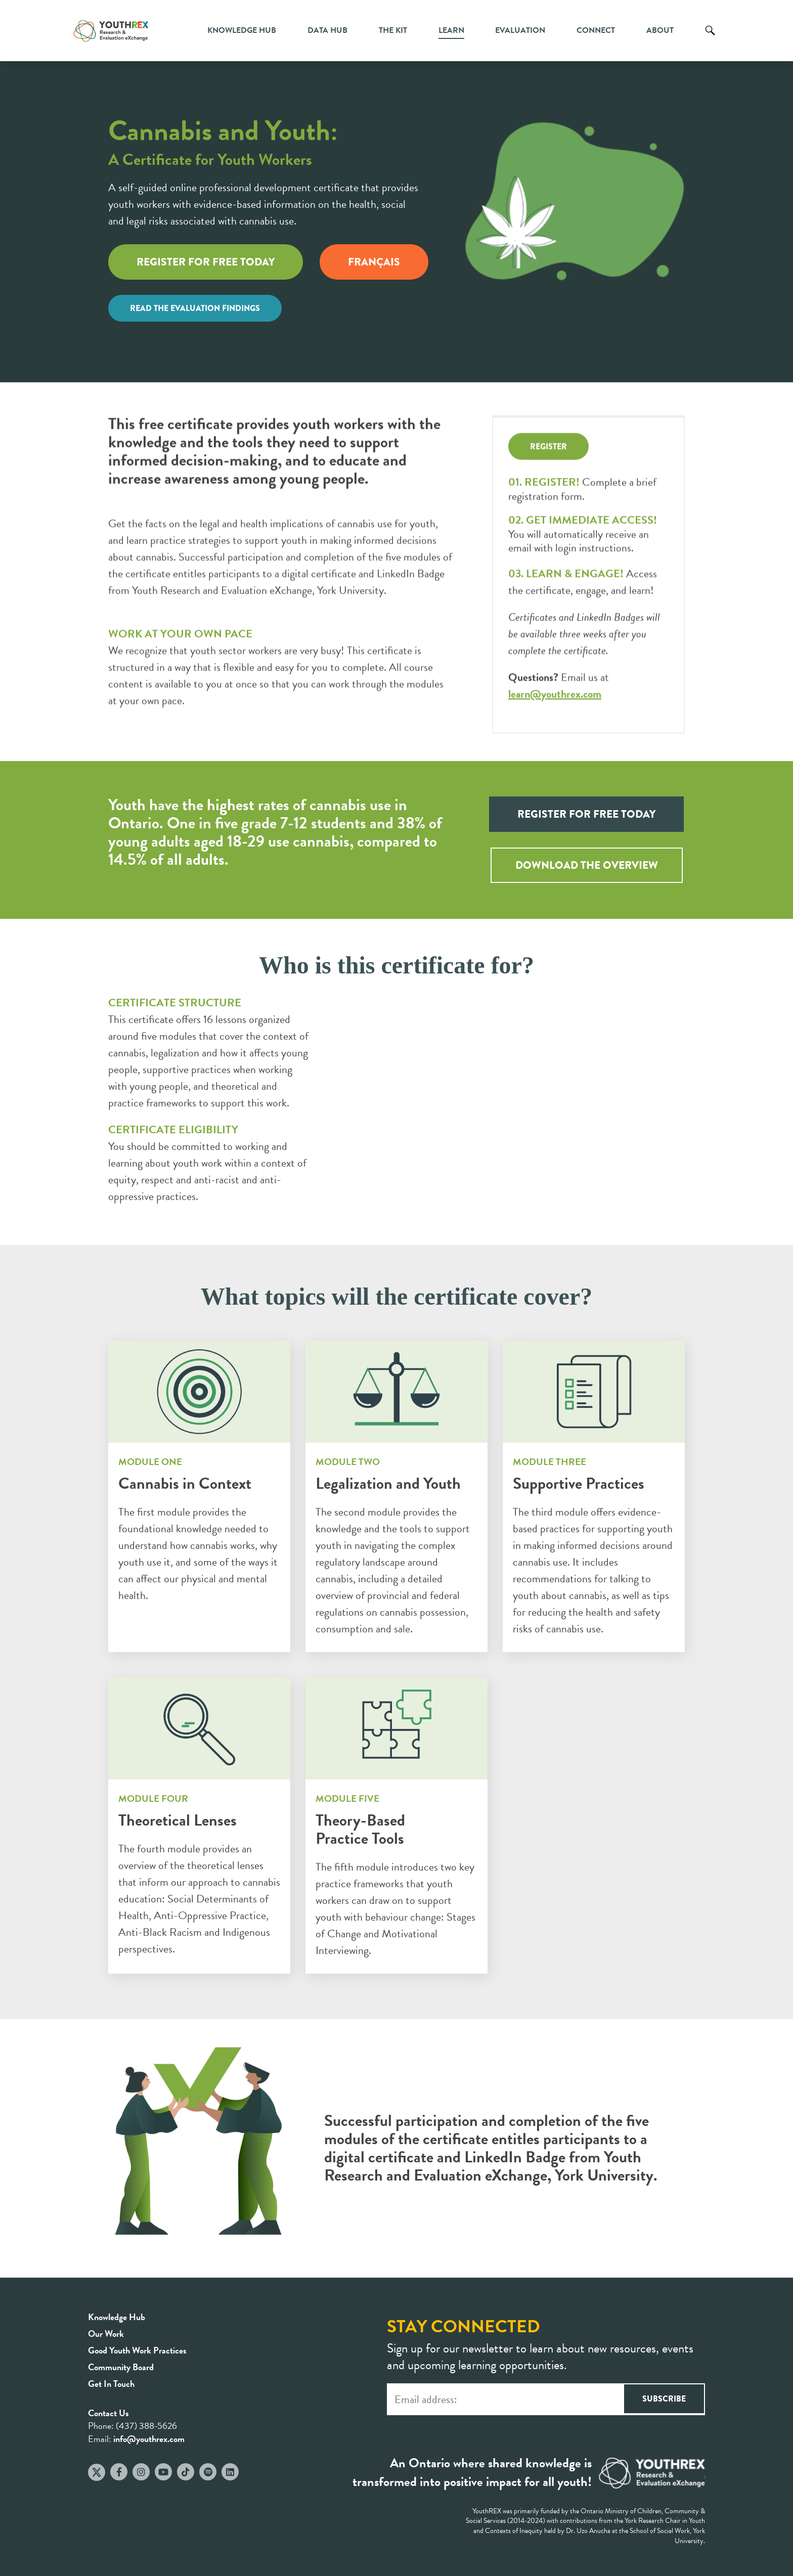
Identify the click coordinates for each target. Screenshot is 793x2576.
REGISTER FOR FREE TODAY (206, 262)
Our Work (106, 2333)
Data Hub (327, 30)
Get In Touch (111, 2383)
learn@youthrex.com (554, 687)
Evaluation (520, 30)
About (660, 30)
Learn (451, 30)
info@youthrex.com (149, 2439)
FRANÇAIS (374, 262)
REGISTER (548, 440)
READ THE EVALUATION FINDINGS (195, 308)
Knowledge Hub (241, 30)
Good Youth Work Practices (137, 2350)
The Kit (393, 30)
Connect (596, 30)
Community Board (121, 2367)
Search (710, 38)
